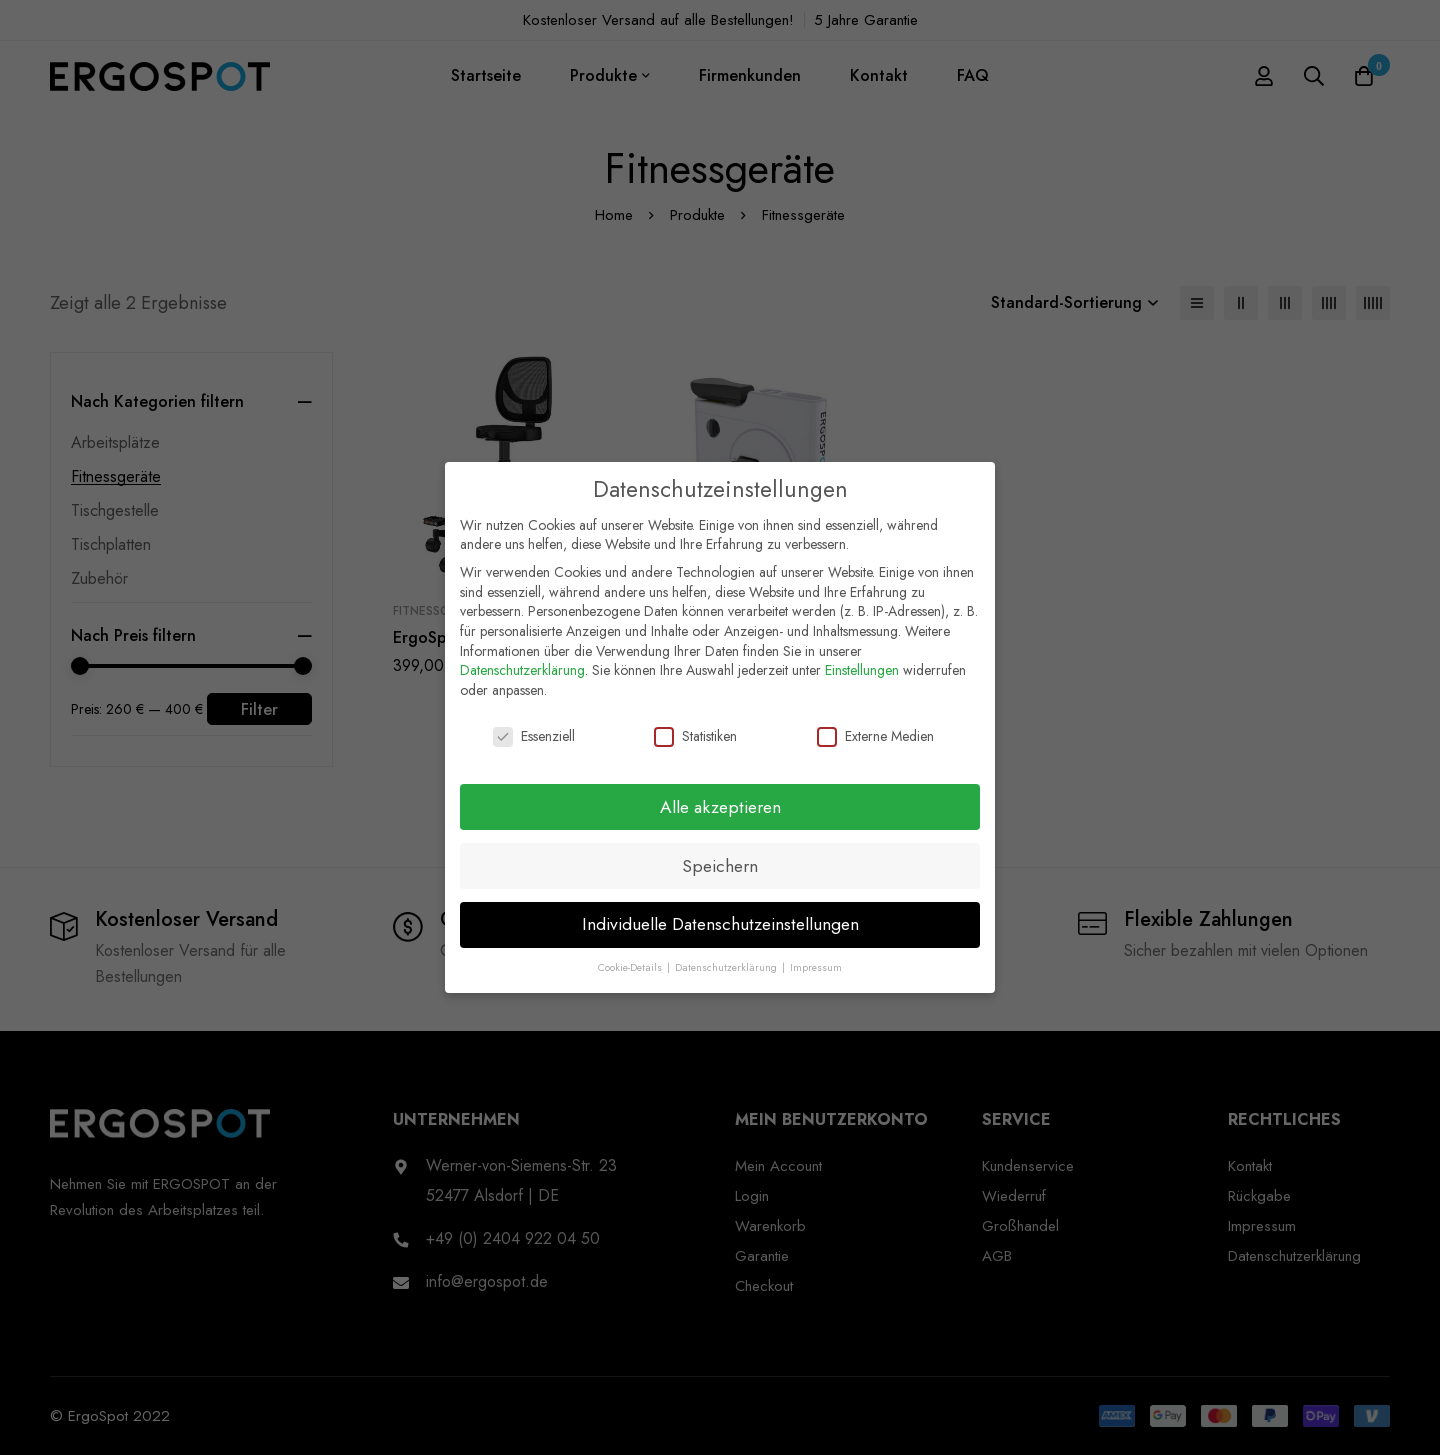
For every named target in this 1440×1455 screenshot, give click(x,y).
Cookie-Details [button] (631, 959)
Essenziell (534, 727)
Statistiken (695, 727)
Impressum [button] (816, 959)
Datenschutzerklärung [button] (727, 959)
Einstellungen (862, 661)
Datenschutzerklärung (522, 661)
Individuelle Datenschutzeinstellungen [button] (720, 916)
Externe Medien (875, 727)
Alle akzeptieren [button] (720, 798)
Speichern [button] (720, 857)
